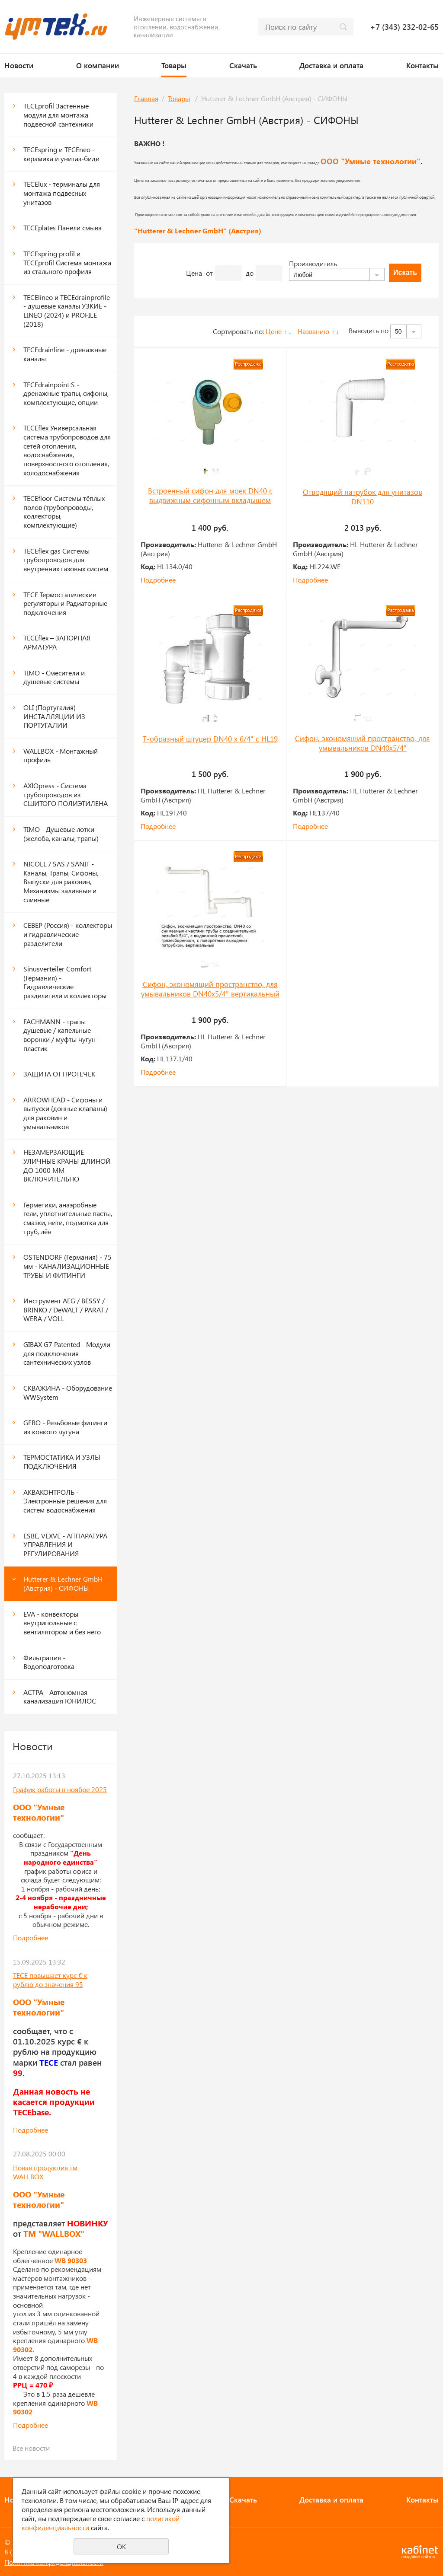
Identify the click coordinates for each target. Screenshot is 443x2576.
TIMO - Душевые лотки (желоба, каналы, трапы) (61, 834)
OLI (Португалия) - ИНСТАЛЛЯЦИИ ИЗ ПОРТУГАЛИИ (54, 716)
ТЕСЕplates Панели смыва (62, 227)
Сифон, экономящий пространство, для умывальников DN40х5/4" (362, 742)
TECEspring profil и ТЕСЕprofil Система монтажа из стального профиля (67, 262)
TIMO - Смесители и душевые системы (54, 677)
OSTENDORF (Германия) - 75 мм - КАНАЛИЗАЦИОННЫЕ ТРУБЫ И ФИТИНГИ (67, 1265)
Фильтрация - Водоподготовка (48, 1662)
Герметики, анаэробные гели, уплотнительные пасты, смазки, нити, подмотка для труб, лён (67, 1218)
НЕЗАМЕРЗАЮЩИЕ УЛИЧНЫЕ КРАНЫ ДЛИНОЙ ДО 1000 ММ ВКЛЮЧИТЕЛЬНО (67, 1165)
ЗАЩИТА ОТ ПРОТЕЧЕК (59, 1073)
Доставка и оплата (331, 65)
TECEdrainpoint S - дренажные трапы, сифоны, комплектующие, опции (66, 393)
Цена (194, 272)
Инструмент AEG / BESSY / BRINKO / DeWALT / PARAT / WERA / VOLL (65, 1309)
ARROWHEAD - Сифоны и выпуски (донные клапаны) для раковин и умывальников (65, 1113)
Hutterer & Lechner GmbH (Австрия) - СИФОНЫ (63, 1583)
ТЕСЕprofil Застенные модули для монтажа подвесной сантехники (58, 114)
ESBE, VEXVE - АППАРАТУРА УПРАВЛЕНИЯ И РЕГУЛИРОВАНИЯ (65, 1544)
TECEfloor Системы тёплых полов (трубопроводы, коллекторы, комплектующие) (64, 511)
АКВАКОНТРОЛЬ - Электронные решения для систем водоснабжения (65, 1500)
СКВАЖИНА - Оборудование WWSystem (67, 1392)
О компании (97, 65)
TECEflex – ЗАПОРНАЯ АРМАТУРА (56, 642)
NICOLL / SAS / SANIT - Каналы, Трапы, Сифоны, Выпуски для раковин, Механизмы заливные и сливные (60, 881)
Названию (313, 331)
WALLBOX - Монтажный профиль (60, 755)
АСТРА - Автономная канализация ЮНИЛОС (59, 1697)
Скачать (243, 65)
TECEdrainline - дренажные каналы (64, 354)
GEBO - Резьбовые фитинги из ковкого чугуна (65, 1427)
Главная (146, 98)
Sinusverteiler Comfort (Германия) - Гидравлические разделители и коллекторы (64, 982)
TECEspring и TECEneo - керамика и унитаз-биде (61, 154)
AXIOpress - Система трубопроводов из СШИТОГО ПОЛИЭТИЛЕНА (65, 794)
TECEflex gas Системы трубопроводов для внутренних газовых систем (65, 559)
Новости (18, 65)
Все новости (31, 2447)
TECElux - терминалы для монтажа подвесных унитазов (61, 192)
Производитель (313, 263)
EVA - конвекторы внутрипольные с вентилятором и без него (62, 1622)
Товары (173, 65)
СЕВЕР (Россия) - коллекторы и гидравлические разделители (67, 933)
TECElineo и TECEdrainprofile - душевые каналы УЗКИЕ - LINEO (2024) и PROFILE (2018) (66, 310)
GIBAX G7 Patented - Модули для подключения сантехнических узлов (66, 1353)
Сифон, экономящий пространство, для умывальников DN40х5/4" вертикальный (210, 988)
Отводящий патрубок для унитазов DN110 (362, 496)
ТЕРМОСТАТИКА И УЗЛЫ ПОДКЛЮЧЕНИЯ (61, 1461)
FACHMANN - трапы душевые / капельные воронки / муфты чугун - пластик (61, 1035)
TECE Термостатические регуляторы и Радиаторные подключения (65, 603)
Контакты (422, 65)
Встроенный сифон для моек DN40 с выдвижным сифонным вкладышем (210, 495)
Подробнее (30, 1937)
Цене (274, 331)
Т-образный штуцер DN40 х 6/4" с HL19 (210, 738)
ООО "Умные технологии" (371, 161)
